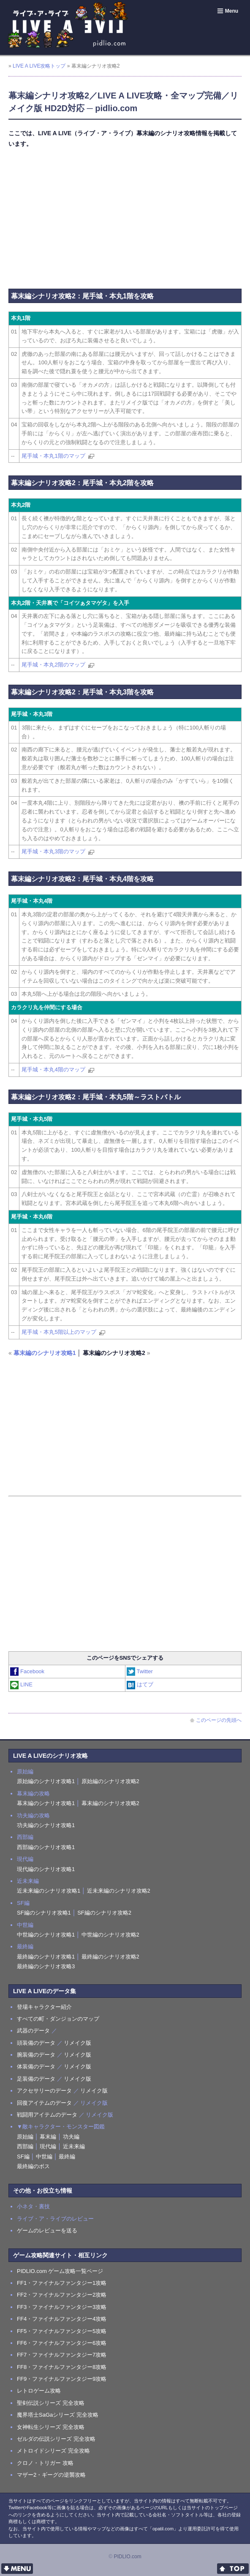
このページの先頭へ (216, 1720)
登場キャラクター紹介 (44, 2007)
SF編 (23, 2156)
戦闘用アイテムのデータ (47, 2115)
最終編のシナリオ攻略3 (46, 1966)
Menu (227, 11)
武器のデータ (33, 2030)
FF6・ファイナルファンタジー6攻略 (61, 2343)
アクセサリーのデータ (44, 2090)
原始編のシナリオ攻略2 (110, 1781)
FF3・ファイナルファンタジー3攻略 (61, 2307)
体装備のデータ (36, 2066)
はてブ (140, 1684)
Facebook (27, 1671)
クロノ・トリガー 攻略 (45, 2463)
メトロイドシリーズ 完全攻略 (53, 2451)
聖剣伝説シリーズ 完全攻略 (50, 2403)
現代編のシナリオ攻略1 (46, 1869)
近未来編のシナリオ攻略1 (48, 1891)
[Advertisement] (125, 217)
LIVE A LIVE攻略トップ (39, 66)
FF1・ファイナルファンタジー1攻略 (61, 2283)
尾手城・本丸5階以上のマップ (59, 1332)
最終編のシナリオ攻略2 (110, 1956)
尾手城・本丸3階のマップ (53, 851)
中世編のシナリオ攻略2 (110, 1934)
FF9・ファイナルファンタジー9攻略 (61, 2379)
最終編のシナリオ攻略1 (46, 1956)
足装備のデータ (36, 2079)
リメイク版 (77, 2043)
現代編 (48, 2146)
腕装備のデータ (36, 2055)
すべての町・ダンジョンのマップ (58, 2019)
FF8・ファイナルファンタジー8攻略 (61, 2367)
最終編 (67, 2156)
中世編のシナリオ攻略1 (46, 1934)
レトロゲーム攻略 (39, 2391)
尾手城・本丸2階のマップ (53, 664)
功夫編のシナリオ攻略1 (46, 1825)
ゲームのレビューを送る (47, 2230)
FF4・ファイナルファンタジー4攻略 (61, 2319)
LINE (22, 1684)
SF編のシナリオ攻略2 (104, 1912)
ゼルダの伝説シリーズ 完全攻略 (56, 2439)
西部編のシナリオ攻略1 (46, 1847)
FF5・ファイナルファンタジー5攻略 (61, 2331)
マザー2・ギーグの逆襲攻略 (51, 2475)
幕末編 (48, 2136)
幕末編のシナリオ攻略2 (110, 1803)
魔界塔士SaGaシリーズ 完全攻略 (57, 2415)
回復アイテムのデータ (44, 2103)
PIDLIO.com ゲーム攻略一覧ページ (60, 2271)
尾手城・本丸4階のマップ (53, 1069)
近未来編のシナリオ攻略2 (118, 1891)
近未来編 (74, 2146)
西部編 (25, 2146)
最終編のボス (33, 2166)
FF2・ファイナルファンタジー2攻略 (61, 2295)
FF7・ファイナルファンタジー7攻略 (61, 2355)
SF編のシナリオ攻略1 (44, 1912)
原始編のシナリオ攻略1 (46, 1781)
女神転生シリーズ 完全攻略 (50, 2427)
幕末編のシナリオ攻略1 (45, 1352)
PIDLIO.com (127, 2557)
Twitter (140, 1671)
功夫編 (71, 2136)
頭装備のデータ (36, 2043)
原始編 (25, 2136)
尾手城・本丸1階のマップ (53, 456)
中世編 (44, 2156)
